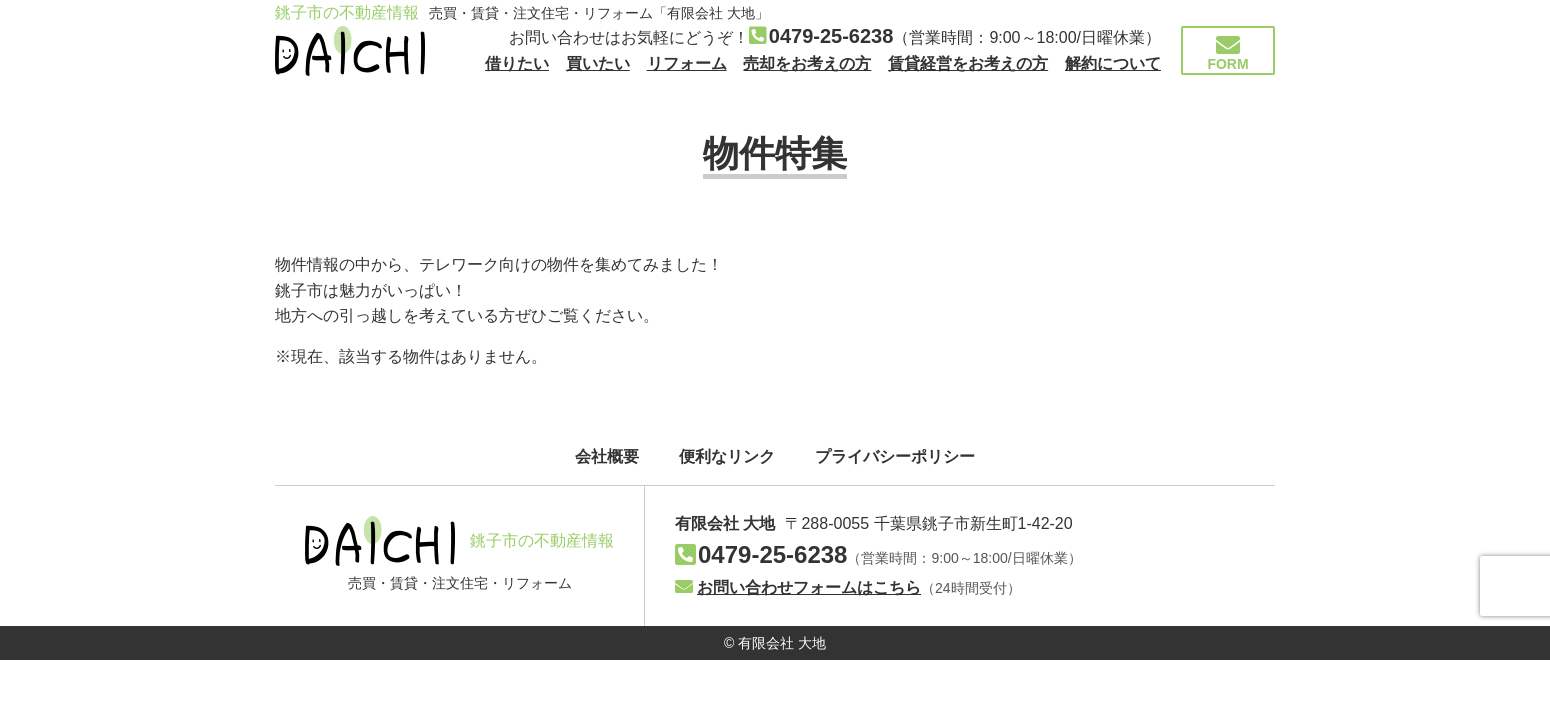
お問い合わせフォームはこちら (798, 587)
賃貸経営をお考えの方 (968, 63)
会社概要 (607, 456)
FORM (1228, 52)
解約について (1113, 63)
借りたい (517, 63)
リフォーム (687, 63)
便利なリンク (727, 456)
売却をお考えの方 (807, 63)
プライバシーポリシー (895, 456)
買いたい (598, 63)
